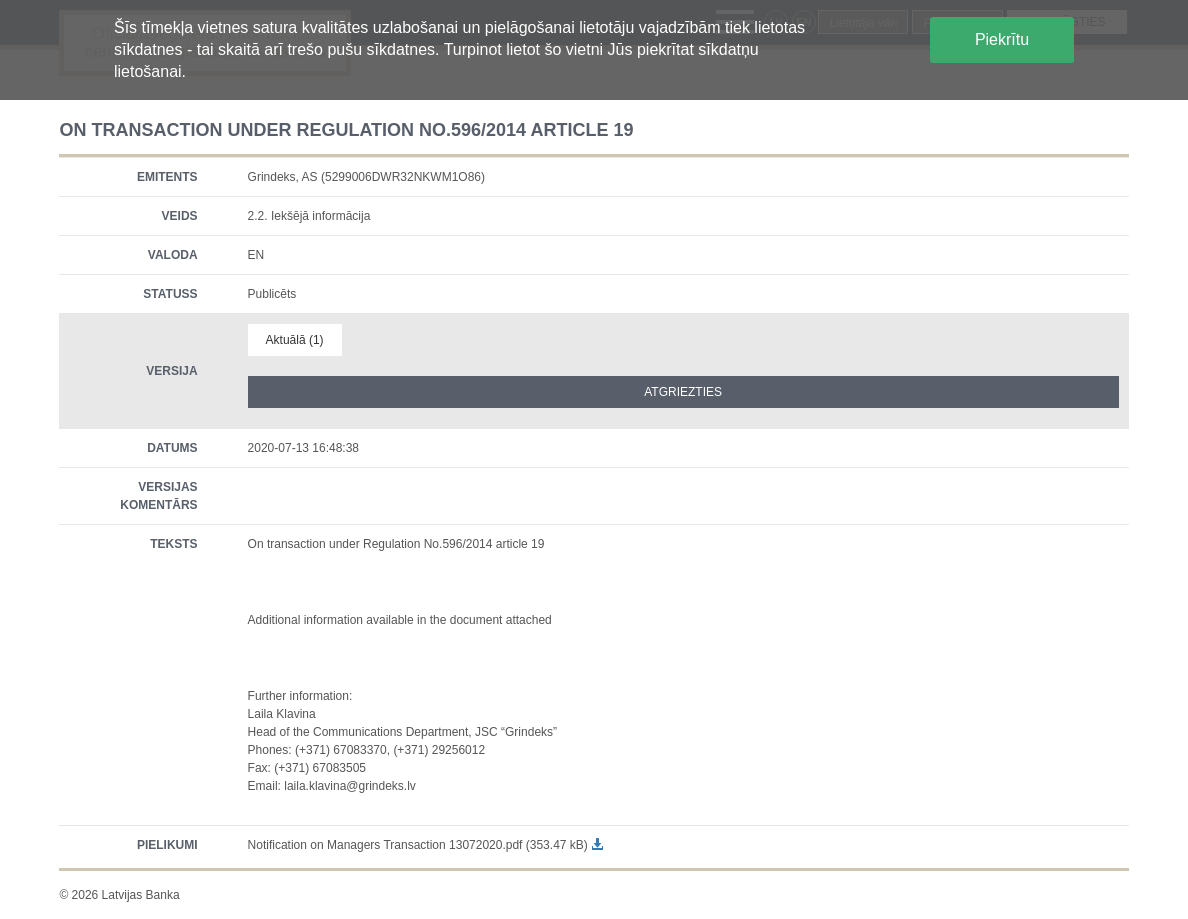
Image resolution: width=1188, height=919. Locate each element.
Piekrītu (1002, 39)
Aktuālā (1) (295, 340)
